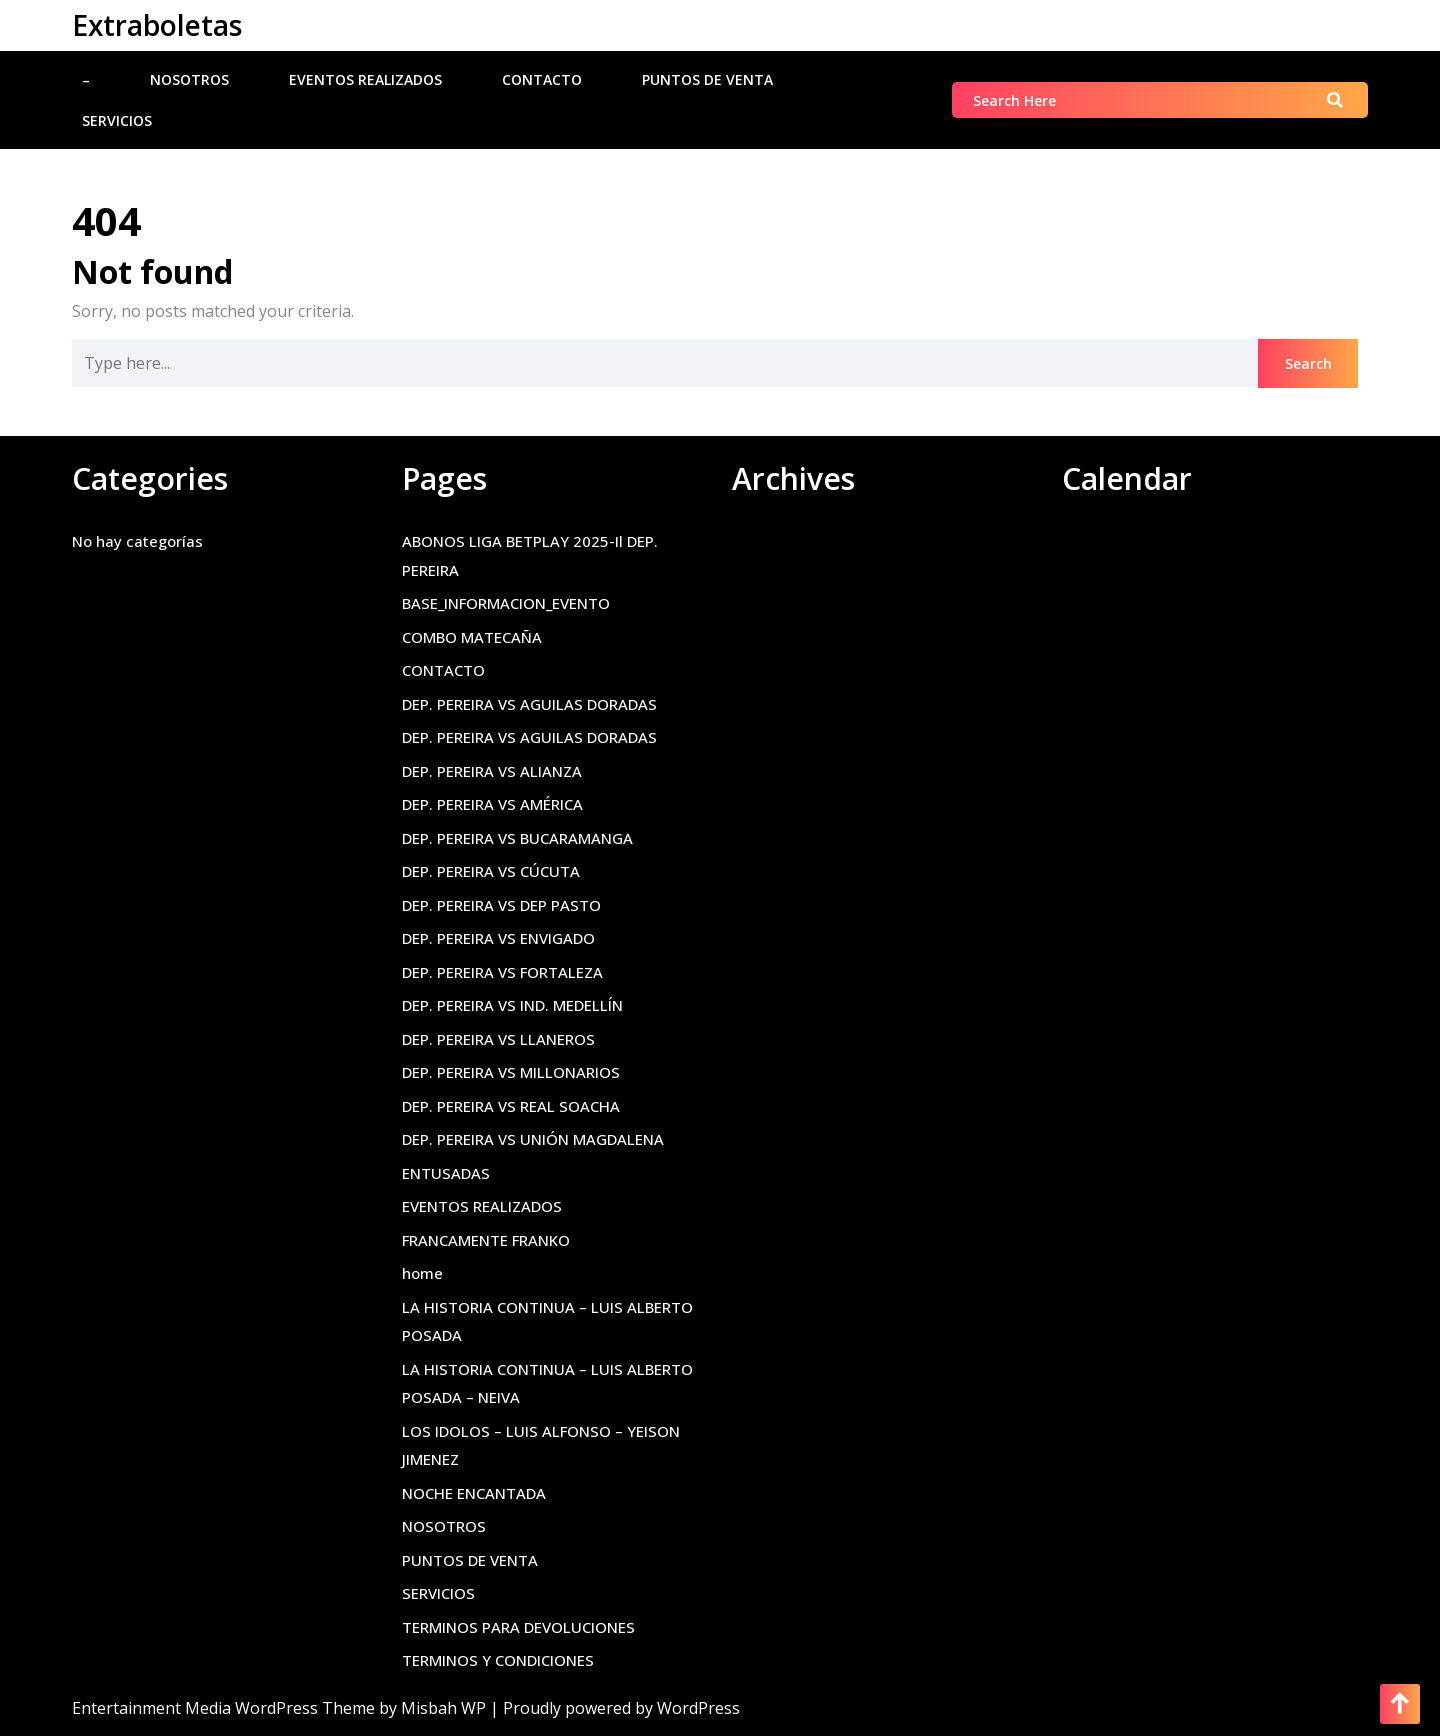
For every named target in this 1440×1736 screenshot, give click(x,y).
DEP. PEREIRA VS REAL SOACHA (511, 1106)
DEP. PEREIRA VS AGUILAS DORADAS (529, 704)
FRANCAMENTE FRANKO (486, 1240)
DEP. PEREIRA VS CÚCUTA (491, 871)
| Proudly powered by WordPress (615, 1708)
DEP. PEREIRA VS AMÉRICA (492, 804)
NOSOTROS (189, 79)
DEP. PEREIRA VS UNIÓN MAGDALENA (533, 1139)
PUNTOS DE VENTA (707, 79)
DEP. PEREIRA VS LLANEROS (498, 1039)
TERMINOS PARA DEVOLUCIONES (518, 1627)
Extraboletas (157, 25)
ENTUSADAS (446, 1173)
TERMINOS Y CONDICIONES (498, 1660)
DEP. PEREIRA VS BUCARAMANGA (517, 838)
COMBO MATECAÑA (472, 637)
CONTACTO (542, 79)
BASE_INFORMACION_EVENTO (506, 603)
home (422, 1273)
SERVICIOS (117, 120)
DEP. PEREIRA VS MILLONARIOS (511, 1072)
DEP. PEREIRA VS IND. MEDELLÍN (512, 1005)
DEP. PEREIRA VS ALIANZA (492, 771)
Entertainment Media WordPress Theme (225, 1708)
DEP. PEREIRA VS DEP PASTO (501, 905)
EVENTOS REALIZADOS (365, 79)
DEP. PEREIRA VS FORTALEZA (502, 972)
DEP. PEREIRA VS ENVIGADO (498, 938)
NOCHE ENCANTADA (474, 1493)
